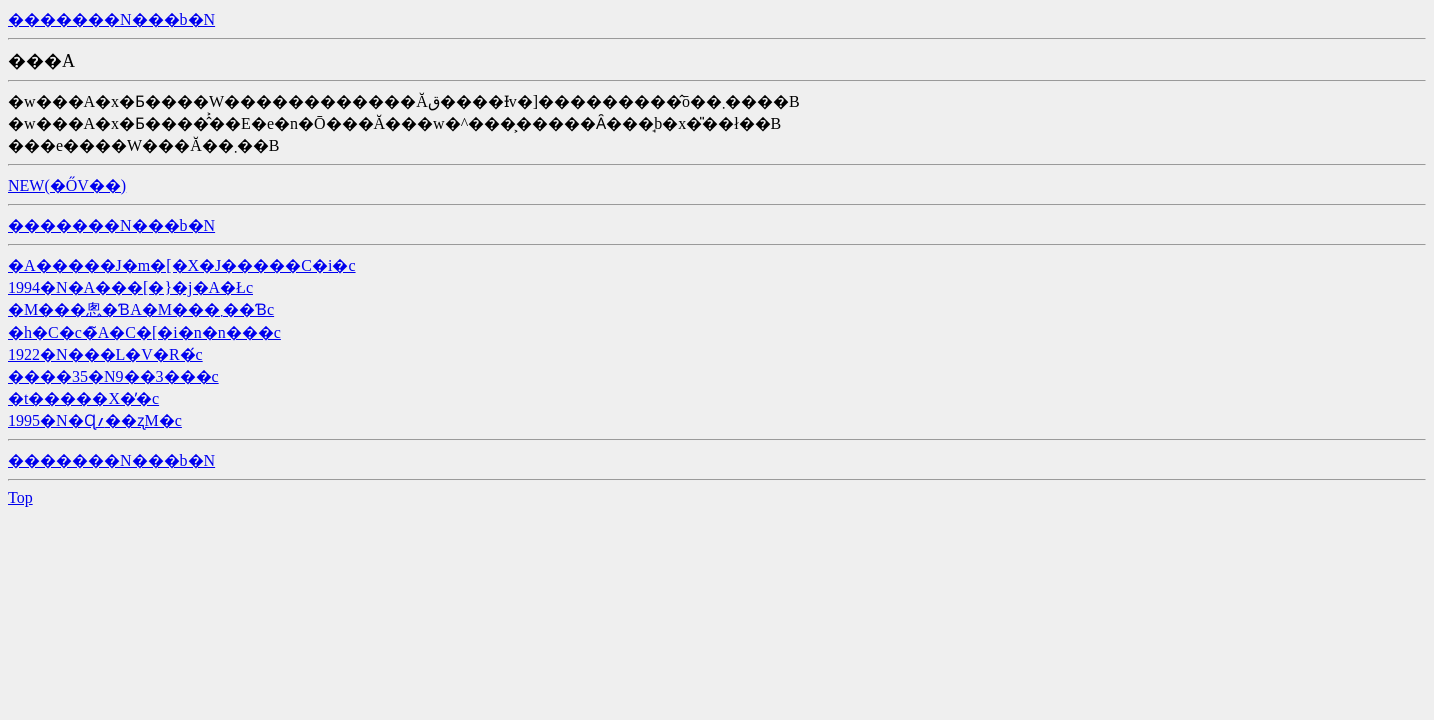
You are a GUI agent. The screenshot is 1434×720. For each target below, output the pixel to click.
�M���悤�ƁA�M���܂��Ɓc (141, 309)
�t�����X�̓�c (83, 398)
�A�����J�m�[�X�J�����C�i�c (182, 265)
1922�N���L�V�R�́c (105, 354)
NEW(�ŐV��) (67, 185)
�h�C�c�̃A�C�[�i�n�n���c (144, 332)
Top (20, 497)
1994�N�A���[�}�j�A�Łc (130, 287)
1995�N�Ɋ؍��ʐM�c (95, 420)
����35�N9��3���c (113, 376)
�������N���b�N (111, 19)
